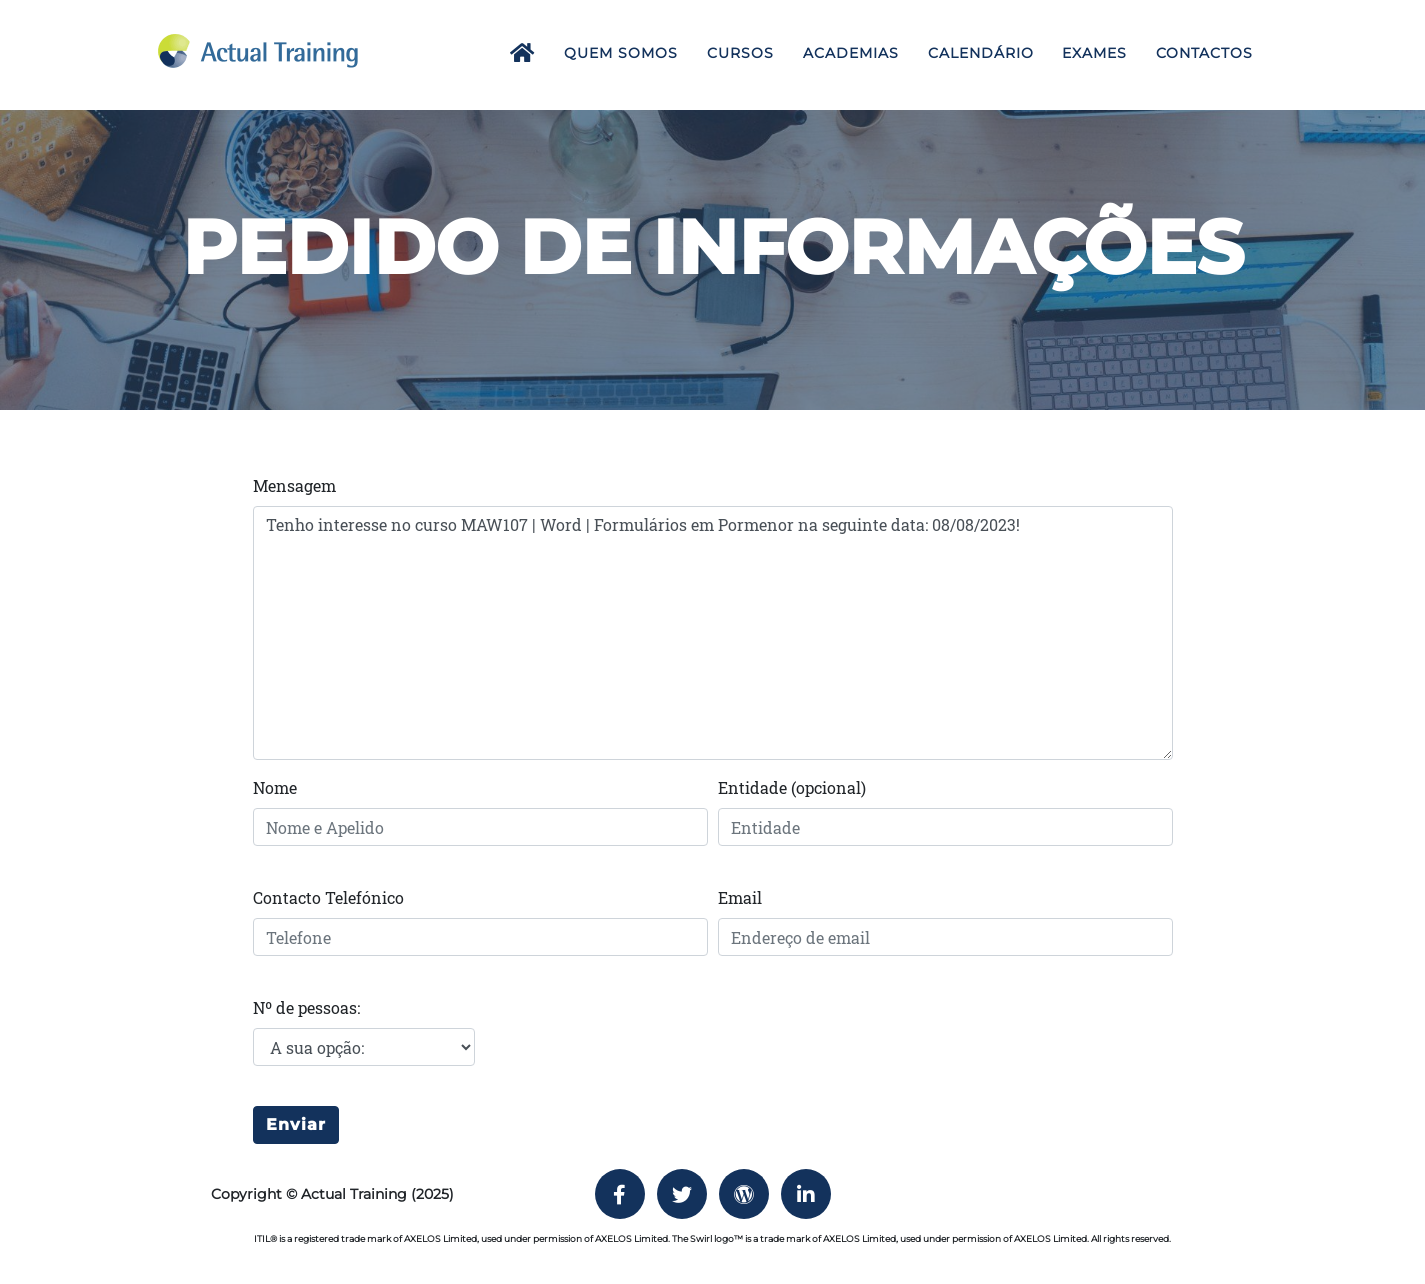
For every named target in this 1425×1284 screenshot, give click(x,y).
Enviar (296, 1124)
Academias (851, 53)
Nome (275, 787)
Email (740, 897)
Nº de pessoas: (306, 1007)
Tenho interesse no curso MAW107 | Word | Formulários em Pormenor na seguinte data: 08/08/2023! (713, 633)
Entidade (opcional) (792, 787)
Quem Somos (621, 53)
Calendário (981, 53)
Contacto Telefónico (328, 897)
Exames (1094, 53)
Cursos (740, 53)
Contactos (1204, 53)
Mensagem (294, 485)
